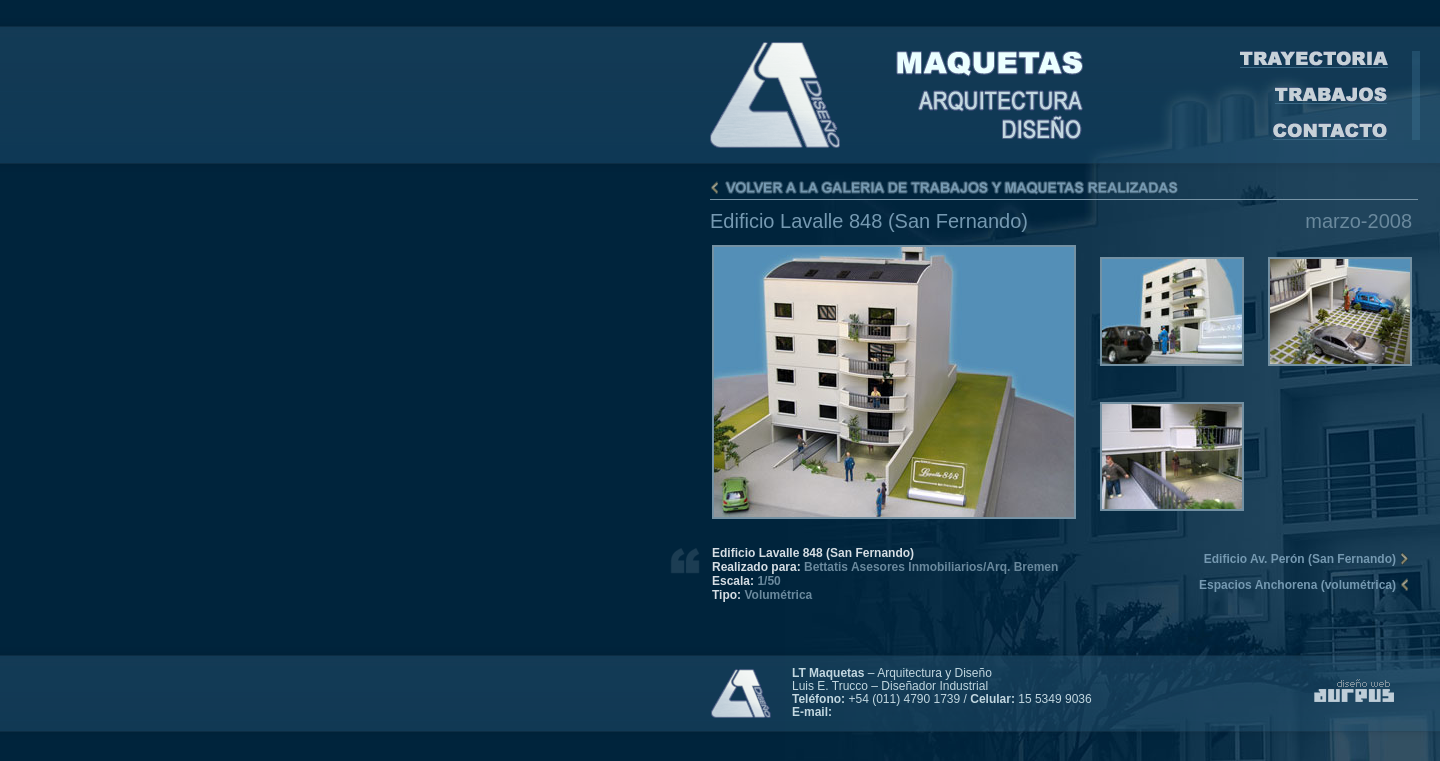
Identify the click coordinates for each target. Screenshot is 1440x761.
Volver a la (1064, 187)
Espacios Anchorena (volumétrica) (1297, 585)
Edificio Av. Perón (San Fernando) (1300, 559)
